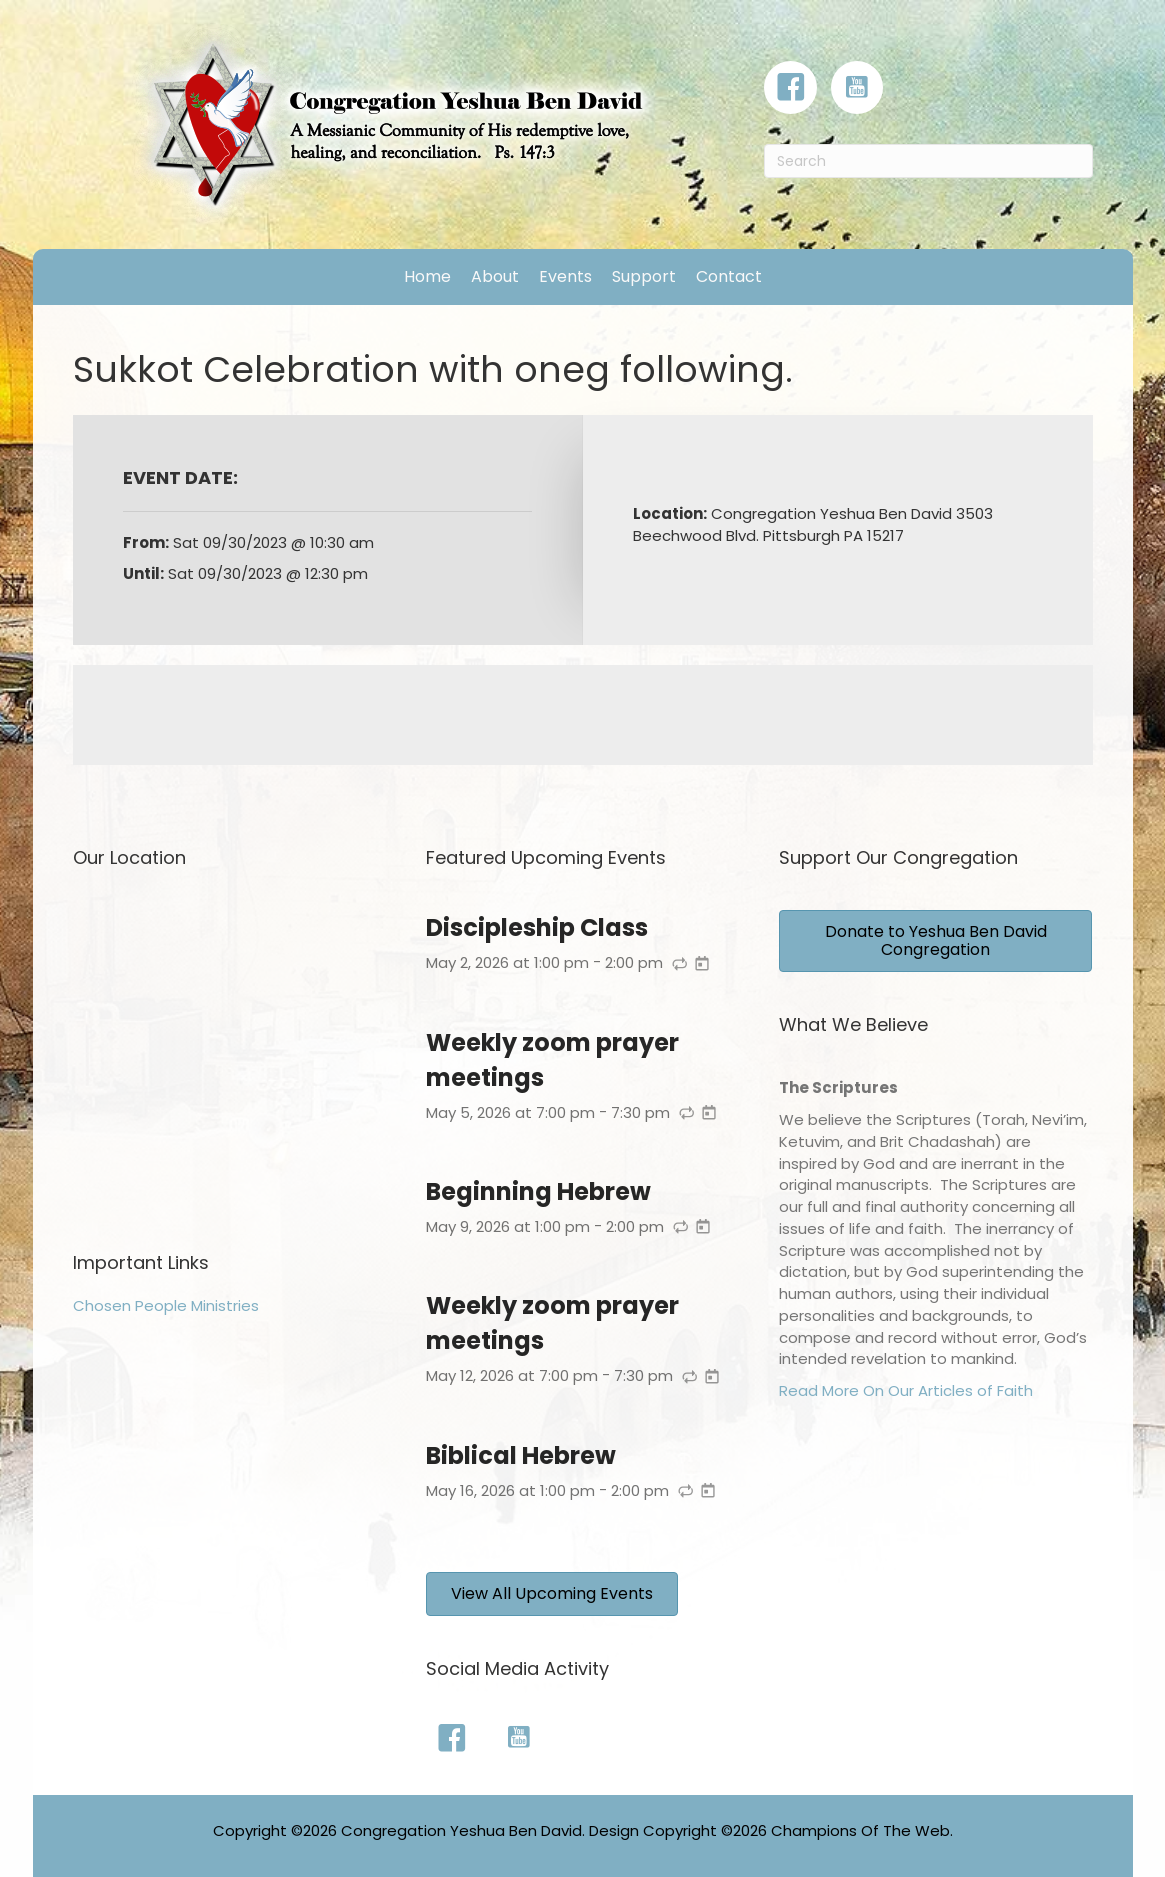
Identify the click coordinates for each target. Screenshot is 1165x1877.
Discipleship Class (537, 927)
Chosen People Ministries (166, 1305)
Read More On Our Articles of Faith (906, 1390)
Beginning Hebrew (538, 1191)
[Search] (928, 161)
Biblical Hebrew (521, 1455)
